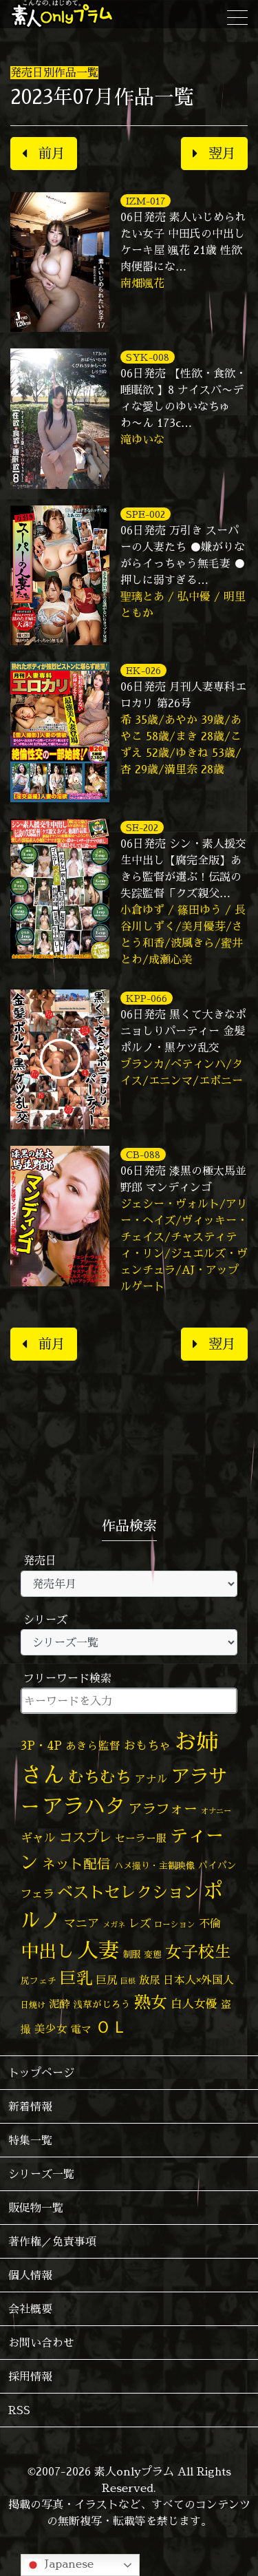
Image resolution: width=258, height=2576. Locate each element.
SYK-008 (147, 357)
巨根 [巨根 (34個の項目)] (128, 1981)
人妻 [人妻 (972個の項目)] (98, 1950)
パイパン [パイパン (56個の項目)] (217, 1865)
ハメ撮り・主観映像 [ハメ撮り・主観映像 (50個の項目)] (154, 1865)
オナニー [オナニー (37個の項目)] (216, 1810)
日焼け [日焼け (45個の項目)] (33, 2005)
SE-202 (142, 827)
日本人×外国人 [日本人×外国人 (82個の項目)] (198, 1979)
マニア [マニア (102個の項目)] (81, 1923)
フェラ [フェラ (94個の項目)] (37, 1893)
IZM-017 (145, 200)
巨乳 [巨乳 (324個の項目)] (76, 1978)
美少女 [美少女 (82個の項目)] (50, 2028)
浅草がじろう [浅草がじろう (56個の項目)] (102, 2004)
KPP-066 (146, 998)
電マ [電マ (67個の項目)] (81, 2029)
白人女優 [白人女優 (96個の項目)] (194, 2003)
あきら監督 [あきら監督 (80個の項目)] (92, 1745)
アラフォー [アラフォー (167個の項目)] (163, 1808)
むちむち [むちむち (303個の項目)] (99, 1777)
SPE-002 (145, 514)
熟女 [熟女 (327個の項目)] (150, 2002)
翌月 (214, 153)
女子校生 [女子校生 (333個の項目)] (198, 1951)
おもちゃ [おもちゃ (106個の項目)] (147, 1745)
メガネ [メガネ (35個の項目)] (114, 1924)
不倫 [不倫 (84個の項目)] (210, 1923)
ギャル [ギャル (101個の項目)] (38, 1837)
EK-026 (143, 670)
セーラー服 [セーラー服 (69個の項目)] (140, 1838)
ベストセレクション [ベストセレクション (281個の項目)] (128, 1892)
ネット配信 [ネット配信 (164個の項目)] (76, 1863)
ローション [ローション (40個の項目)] (174, 1924)
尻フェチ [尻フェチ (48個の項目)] (38, 1980)
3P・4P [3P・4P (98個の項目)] (41, 1745)
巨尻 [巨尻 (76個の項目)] (106, 1980)
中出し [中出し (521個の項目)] (47, 1950)
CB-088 (143, 1154)
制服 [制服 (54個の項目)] (131, 1954)
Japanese (59, 2564)
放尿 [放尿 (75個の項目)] (149, 1980)
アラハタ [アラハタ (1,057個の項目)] (84, 1806)
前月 (43, 153)
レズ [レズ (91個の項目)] (140, 1923)
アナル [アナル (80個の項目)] (151, 1778)
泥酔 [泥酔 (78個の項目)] (59, 2003)
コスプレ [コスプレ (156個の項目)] (85, 1837)
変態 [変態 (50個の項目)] (153, 1954)
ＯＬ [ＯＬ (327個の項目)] (111, 2026)
